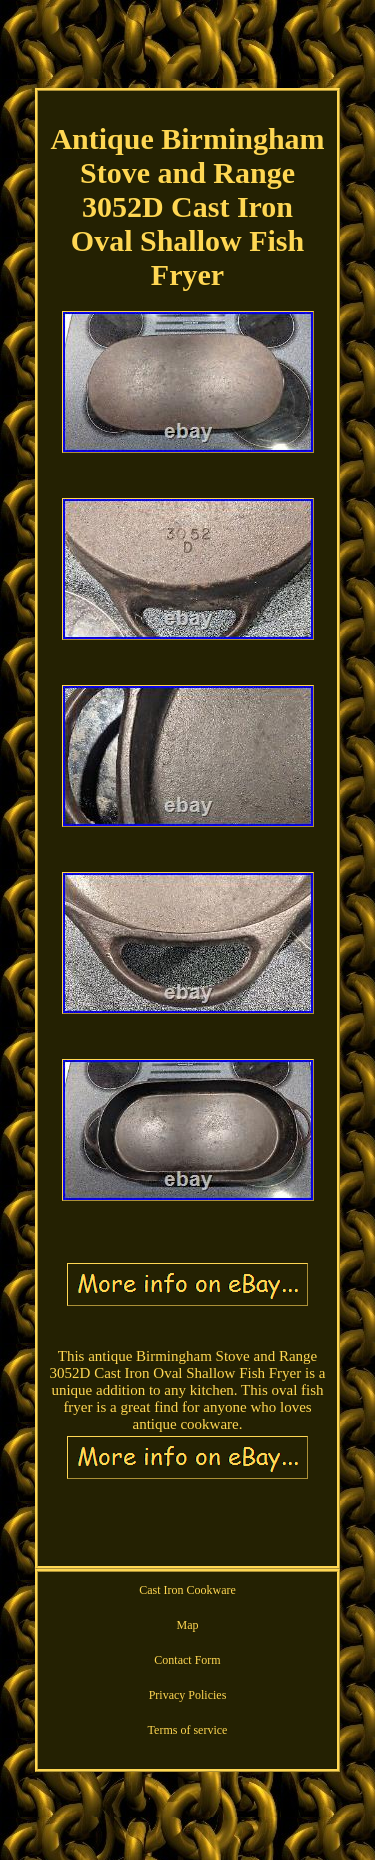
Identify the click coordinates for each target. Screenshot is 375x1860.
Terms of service (188, 1730)
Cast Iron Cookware (187, 1590)
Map (188, 1625)
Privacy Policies (188, 1695)
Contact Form (187, 1660)
